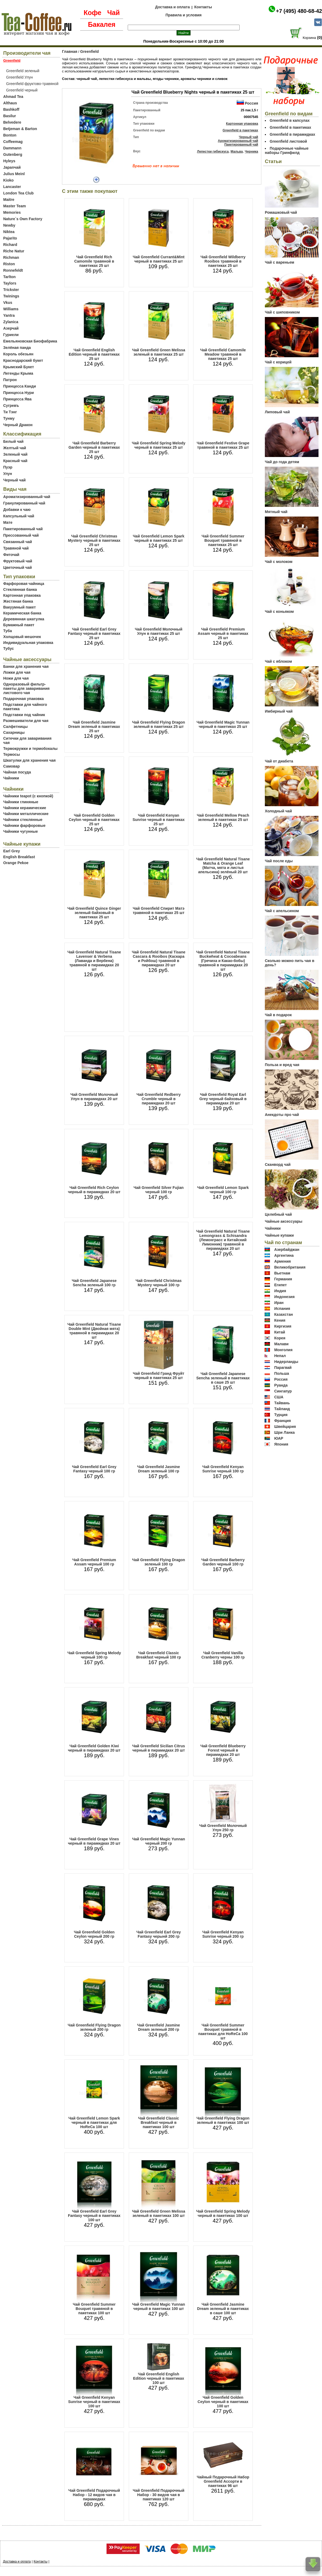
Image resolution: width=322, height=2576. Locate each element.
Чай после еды (279, 861)
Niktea (8, 232)
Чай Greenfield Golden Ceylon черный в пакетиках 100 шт (222, 2401)
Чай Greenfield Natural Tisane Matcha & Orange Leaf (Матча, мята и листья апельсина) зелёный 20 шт (223, 865)
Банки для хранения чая (26, 666)
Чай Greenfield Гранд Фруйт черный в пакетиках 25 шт (158, 1375)
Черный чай (14, 480)
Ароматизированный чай (26, 497)
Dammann (12, 148)
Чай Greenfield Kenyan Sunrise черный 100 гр (223, 1469)
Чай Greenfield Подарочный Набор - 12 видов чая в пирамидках (94, 2494)
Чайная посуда (17, 772)
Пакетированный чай (23, 529)
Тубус (8, 648)
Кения (280, 1320)
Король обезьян (18, 354)
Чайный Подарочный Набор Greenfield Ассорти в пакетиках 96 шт (223, 2481)
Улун (7, 473)
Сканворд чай (278, 1164)
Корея (280, 1338)
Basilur (9, 116)
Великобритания (289, 1267)
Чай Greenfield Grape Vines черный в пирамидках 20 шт (94, 1841)
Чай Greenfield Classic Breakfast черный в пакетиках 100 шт (158, 2122)
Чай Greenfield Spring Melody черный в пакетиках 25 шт (158, 445)
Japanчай (12, 167)
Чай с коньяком (279, 611)
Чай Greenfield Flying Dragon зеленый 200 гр (94, 2027)
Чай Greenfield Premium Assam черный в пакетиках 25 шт (223, 633)
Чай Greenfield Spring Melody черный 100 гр (94, 1655)
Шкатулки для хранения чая (29, 760)
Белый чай (13, 441)
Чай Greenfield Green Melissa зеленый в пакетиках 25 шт (158, 352)
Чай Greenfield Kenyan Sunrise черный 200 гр (223, 1934)
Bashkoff (11, 109)
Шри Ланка (284, 1432)
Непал (280, 1356)
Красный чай (15, 461)
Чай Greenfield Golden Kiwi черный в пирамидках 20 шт (94, 1748)
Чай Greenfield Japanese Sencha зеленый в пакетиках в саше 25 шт (223, 1378)
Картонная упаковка (22, 595)
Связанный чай (17, 542)
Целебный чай (278, 1214)
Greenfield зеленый (22, 71)
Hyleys (9, 161)
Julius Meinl (14, 174)
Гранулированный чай (24, 503)
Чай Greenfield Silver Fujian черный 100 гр (159, 1189)
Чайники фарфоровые (24, 825)
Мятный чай (276, 512)
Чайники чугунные (20, 831)
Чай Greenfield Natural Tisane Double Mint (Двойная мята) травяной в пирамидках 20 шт (94, 1330)
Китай (279, 1332)
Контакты (203, 7)
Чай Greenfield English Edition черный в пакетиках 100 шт (158, 2378)
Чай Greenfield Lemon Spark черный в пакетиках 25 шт (158, 538)
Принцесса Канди (19, 386)
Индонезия (284, 1297)
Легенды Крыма (18, 373)
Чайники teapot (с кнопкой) (28, 796)
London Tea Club (18, 193)
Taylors (9, 283)
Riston (9, 264)
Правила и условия (184, 15)
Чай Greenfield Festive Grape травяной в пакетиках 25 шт (223, 445)
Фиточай (11, 554)
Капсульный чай (18, 516)
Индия (280, 1291)
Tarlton (9, 277)
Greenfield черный (22, 90)
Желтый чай (14, 448)
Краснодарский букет (23, 360)
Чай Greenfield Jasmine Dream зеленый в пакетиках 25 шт (94, 726)
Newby (9, 225)
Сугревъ (11, 405)
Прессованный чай (21, 535)
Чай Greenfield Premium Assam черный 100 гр (94, 1562)
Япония (281, 1444)
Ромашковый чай (281, 212)
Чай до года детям (282, 462)
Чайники (11, 778)
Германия (283, 1279)
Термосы (11, 754)
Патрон (10, 380)
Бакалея (101, 24)
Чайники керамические (24, 808)
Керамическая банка (22, 613)
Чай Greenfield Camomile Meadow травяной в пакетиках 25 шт (223, 354)
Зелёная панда (17, 347)
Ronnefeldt (13, 270)
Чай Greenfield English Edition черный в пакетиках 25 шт (94, 354)
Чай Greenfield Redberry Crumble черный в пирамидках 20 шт (159, 1098)
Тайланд (282, 1409)
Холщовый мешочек (22, 637)
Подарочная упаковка (23, 698)
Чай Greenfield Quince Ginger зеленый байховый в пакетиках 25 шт (94, 912)
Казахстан (283, 1314)
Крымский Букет (18, 367)
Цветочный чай (17, 567)
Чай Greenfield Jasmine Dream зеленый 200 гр (158, 2027)
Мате (7, 522)
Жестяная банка (18, 601)
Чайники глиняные (20, 802)
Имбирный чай (278, 711)
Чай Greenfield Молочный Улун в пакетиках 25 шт (158, 631)
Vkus (7, 302)
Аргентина (284, 1255)
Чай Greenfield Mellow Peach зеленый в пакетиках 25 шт (223, 817)
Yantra (9, 315)
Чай (113, 12)
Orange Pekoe (15, 863)
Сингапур (283, 1391)
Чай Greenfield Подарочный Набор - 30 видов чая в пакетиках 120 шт (158, 2494)
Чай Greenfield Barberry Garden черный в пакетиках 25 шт (94, 447)
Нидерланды (286, 1361)
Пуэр (7, 467)
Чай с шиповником (282, 312)
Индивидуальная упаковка (28, 642)
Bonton (9, 135)
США (278, 1397)
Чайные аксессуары (283, 1221)
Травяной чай (16, 548)
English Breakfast (19, 857)
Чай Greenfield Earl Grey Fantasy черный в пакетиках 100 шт (94, 2215)
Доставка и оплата (172, 7)
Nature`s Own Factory (22, 219)
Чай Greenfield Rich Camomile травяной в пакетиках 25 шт (94, 261)
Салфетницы (15, 726)
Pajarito (10, 238)
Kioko (8, 180)
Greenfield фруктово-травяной (32, 84)
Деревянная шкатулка (23, 619)
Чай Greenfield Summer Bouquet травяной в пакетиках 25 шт (223, 540)
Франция (282, 1420)
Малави (281, 1344)
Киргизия (282, 1326)
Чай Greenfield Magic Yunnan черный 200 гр (158, 1841)
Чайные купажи (279, 1235)
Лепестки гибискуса (213, 151)
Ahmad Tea (13, 96)
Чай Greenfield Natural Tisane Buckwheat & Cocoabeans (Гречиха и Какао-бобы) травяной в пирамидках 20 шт (223, 960)
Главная (69, 51)
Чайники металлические (26, 814)
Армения (282, 1261)
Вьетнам (282, 1273)
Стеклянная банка (20, 589)
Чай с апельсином (282, 911)
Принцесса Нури (18, 392)
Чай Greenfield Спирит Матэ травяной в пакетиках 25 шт (159, 910)
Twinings (11, 296)
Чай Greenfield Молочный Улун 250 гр (223, 1827)
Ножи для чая (16, 678)
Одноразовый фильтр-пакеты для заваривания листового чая (26, 688)
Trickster (11, 290)
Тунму (8, 418)
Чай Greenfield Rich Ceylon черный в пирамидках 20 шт (94, 1189)
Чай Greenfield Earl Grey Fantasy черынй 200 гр (158, 1934)
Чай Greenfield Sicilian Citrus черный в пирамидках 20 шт (158, 1748)
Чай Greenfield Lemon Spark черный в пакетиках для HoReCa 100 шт (94, 2122)
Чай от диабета (279, 761)
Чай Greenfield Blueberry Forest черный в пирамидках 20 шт (223, 1750)
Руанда (281, 1385)
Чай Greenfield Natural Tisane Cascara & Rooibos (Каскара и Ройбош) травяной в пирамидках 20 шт (158, 958)
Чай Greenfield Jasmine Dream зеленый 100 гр (158, 1469)
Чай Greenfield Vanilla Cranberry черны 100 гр (222, 1655)
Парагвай (283, 1367)
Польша (281, 1373)
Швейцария (285, 1426)
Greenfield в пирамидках (292, 134)
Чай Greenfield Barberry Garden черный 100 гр (223, 1562)
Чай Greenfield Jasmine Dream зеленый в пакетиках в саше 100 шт (223, 2308)
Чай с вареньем (279, 262)
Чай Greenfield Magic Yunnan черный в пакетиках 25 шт (222, 724)
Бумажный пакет (18, 625)
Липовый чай (277, 412)
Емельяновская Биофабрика (30, 341)
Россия (251, 103)
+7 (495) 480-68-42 (299, 11)
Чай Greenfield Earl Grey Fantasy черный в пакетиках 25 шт (94, 633)
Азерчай (11, 328)
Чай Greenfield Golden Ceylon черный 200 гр (94, 1934)
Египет (280, 1285)
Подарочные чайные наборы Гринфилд (287, 150)
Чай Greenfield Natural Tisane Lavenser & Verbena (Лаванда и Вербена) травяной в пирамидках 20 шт (94, 960)
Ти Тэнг (10, 412)
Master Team (14, 206)
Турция (281, 1415)
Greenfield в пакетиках (240, 130)
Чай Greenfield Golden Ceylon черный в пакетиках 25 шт (94, 819)
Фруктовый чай (17, 561)
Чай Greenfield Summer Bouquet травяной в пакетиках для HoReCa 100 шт (223, 2031)
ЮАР (278, 1438)
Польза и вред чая (282, 1065)
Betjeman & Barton (20, 129)
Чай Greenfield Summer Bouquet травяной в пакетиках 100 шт (94, 2308)
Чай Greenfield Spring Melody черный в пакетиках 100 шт (223, 2213)
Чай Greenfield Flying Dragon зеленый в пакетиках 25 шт (158, 724)
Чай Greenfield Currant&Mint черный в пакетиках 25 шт (159, 259)
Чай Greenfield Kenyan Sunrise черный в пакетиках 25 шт (159, 819)
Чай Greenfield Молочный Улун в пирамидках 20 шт (94, 1096)
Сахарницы (14, 732)
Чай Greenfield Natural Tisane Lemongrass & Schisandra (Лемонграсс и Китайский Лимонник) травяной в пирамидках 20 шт (223, 1240)
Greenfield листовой (288, 141)
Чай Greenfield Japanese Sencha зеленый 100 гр (94, 1282)
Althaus (10, 103)
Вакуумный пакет (19, 607)
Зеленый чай (15, 454)
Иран (279, 1302)
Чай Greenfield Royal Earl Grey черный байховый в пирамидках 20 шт (223, 1098)
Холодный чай (278, 811)
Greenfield (89, 51)
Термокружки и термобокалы (30, 748)
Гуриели (11, 335)
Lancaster (12, 187)
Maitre (8, 199)
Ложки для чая (17, 672)
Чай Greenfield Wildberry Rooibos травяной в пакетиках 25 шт (223, 261)
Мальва (236, 151)
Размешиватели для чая (25, 720)
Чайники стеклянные (22, 819)
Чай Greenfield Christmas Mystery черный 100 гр (159, 1282)
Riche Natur (13, 251)
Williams (11, 309)
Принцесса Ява (17, 399)
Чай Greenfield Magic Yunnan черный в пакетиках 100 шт (158, 2306)
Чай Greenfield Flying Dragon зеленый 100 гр (158, 1562)
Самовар (11, 766)
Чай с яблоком (278, 661)
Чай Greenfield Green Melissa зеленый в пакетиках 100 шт (158, 2213)
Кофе (92, 12)
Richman (11, 257)
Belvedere (12, 122)
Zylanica (10, 322)
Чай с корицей (278, 362)
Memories (12, 212)
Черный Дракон (17, 425)
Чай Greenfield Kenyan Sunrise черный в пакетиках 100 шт (94, 2401)
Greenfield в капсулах (290, 120)
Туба (7, 631)
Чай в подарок (278, 1015)
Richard (10, 244)
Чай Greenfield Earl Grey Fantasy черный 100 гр (94, 1469)
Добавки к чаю (17, 509)
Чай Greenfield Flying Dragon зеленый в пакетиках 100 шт (222, 2120)
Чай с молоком (278, 561)
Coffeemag (13, 141)
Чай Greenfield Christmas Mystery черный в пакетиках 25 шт (94, 540)
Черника (251, 151)
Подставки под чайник (24, 715)
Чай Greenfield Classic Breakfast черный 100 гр (158, 1655)
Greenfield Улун (19, 77)
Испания (282, 1308)
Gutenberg (12, 154)
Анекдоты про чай (282, 1114)
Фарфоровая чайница (23, 583)
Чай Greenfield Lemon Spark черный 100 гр (223, 1189)
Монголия (283, 1350)
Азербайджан (286, 1249)
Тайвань (282, 1403)
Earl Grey (11, 851)
